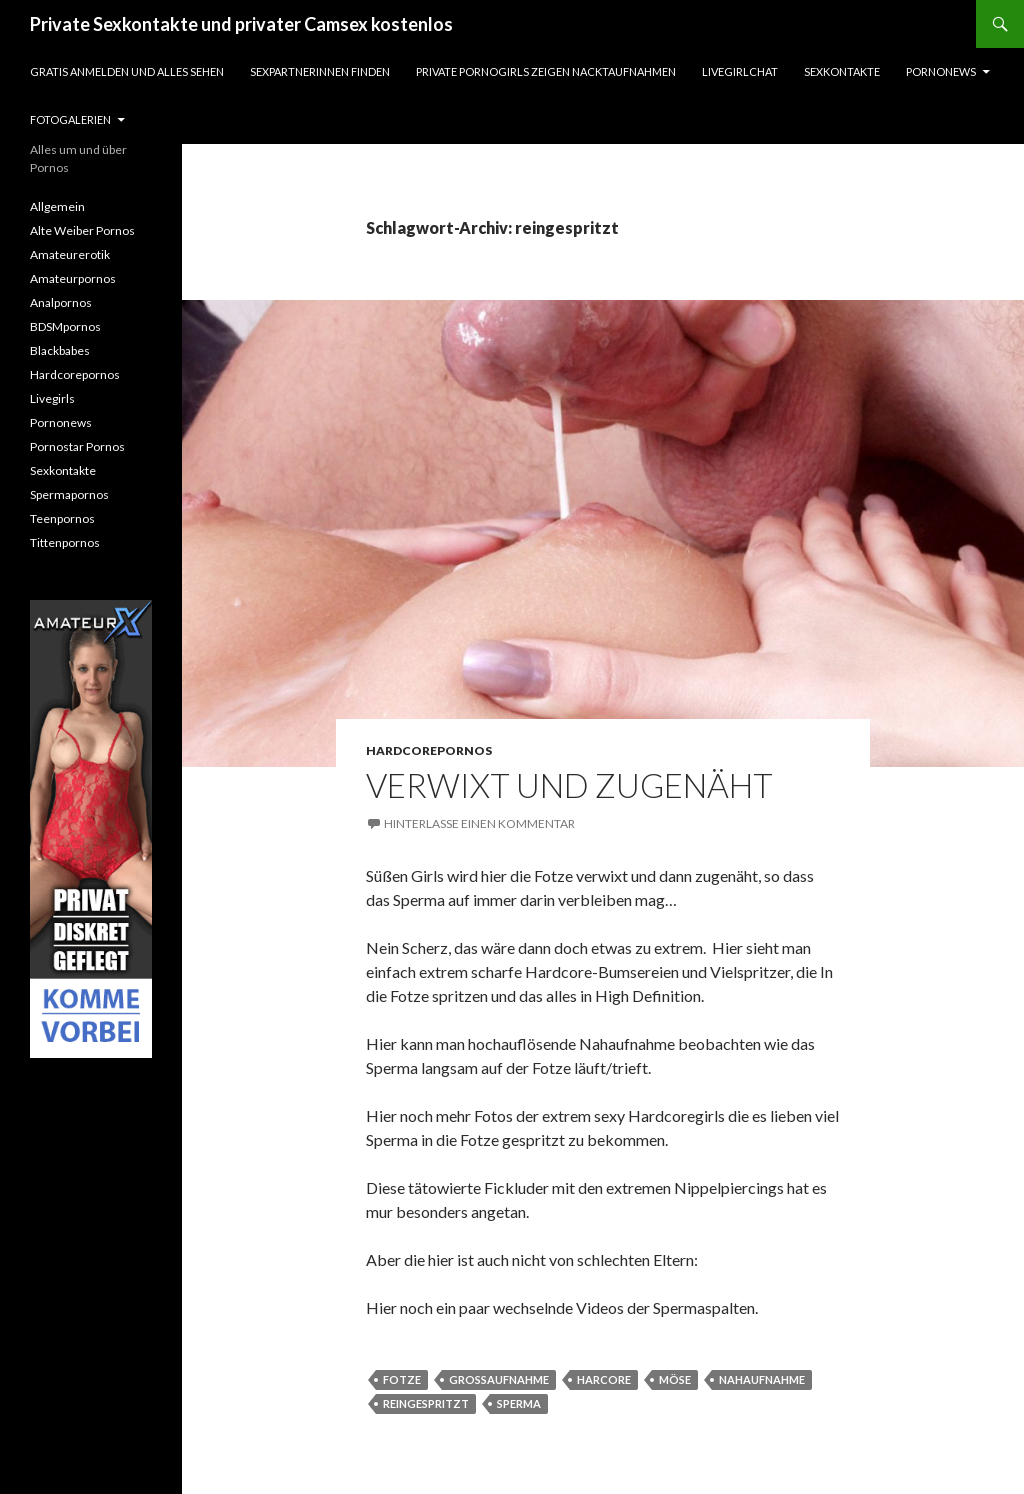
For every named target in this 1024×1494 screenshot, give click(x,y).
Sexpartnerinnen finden (320, 71)
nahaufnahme (762, 1379)
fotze (402, 1379)
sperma (519, 1403)
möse (675, 1379)
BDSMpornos (65, 326)
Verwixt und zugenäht (569, 785)
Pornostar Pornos (77, 446)
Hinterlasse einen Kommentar (479, 823)
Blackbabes (60, 350)
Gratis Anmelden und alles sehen (127, 71)
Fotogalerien (70, 119)
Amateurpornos (73, 278)
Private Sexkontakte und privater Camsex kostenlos (241, 24)
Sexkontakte (842, 71)
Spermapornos (69, 494)
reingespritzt (426, 1403)
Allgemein (57, 206)
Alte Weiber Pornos (82, 230)
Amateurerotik (70, 254)
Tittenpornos (65, 542)
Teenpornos (62, 518)
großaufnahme (499, 1379)
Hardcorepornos (429, 750)
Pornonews (941, 71)
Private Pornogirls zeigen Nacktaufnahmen (546, 71)
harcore (604, 1379)
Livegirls (52, 398)
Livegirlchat (740, 71)
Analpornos (61, 302)
